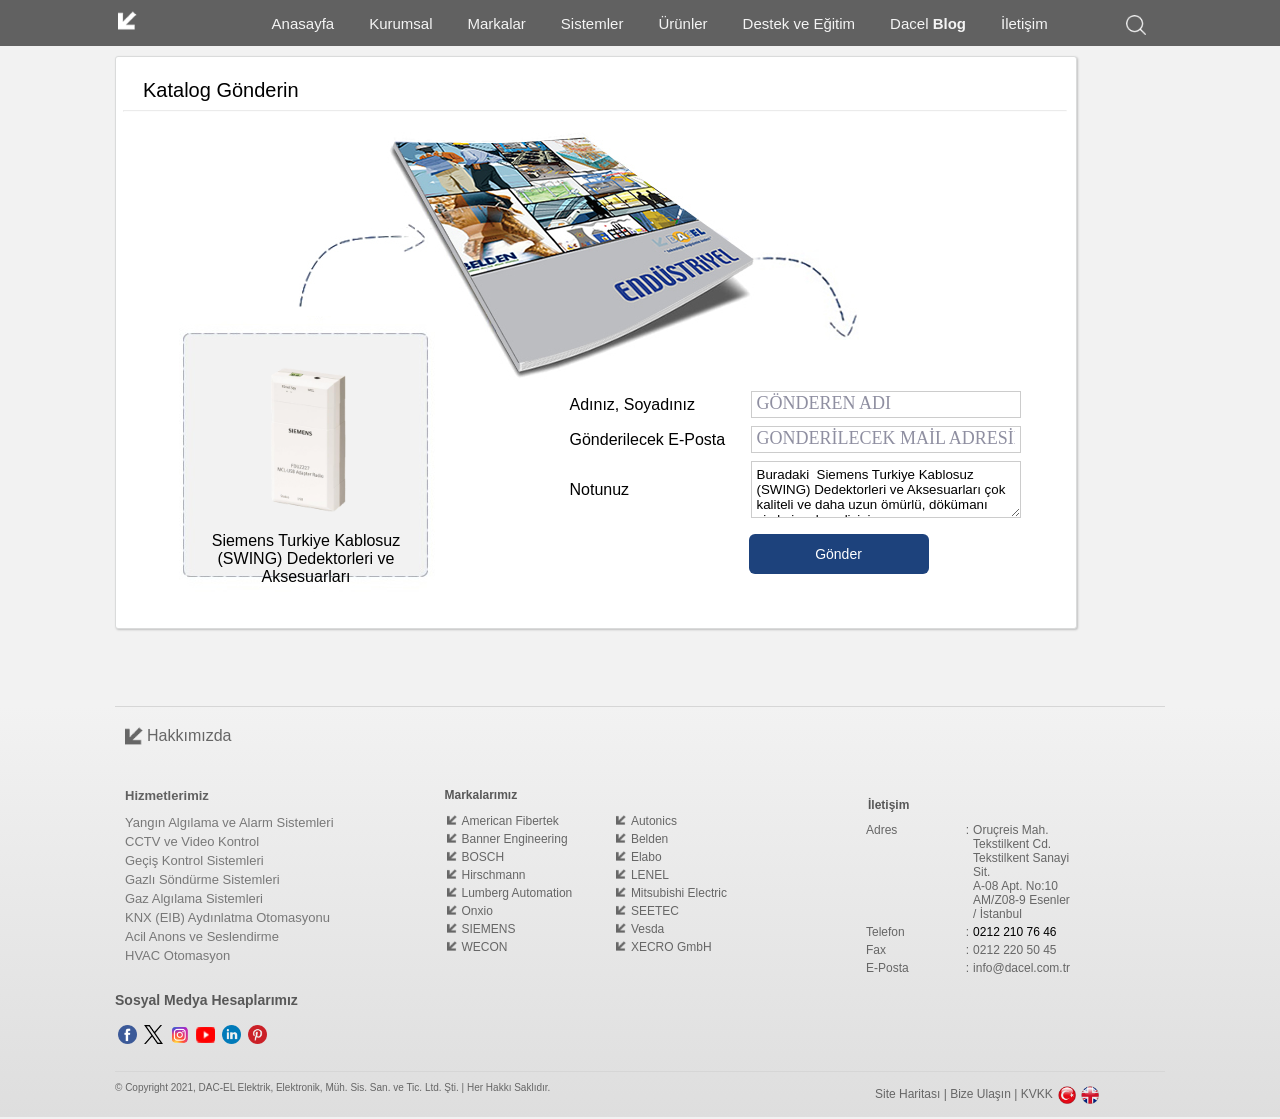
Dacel (928, 23)
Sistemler (592, 23)
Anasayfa (303, 23)
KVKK (1037, 1094)
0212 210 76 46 (1014, 932)
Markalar (497, 23)
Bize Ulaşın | (985, 1094)
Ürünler (682, 23)
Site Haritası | (912, 1094)
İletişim (1024, 23)
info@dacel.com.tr (1021, 968)
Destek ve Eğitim (799, 23)
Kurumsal (400, 23)
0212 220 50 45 (1014, 950)
